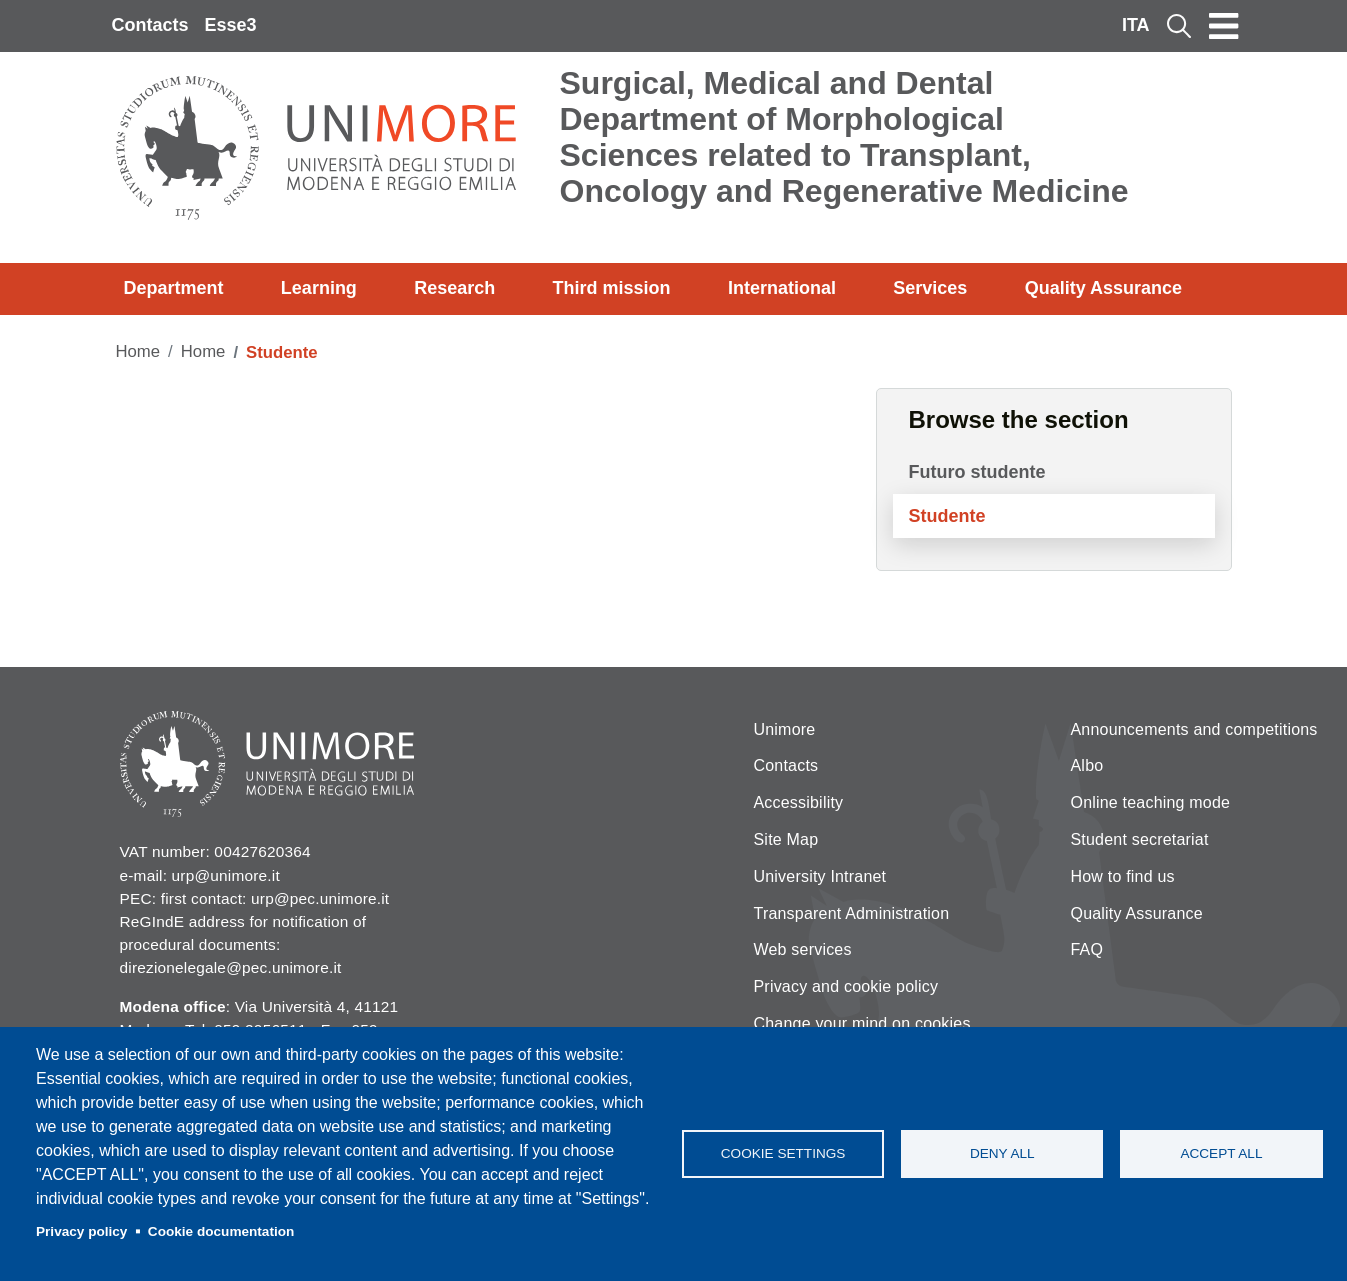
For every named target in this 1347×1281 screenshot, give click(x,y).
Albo (1087, 765)
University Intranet (820, 876)
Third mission (612, 288)
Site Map (786, 839)
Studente (947, 516)
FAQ (1087, 949)
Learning (319, 288)
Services (930, 288)
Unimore (785, 729)
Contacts (150, 25)
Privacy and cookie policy (846, 986)
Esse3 (231, 25)
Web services (803, 949)
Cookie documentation (221, 1231)
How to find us (1123, 876)
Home (138, 351)
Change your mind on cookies (862, 1023)
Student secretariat (1140, 839)
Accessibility (799, 802)
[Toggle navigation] (1224, 26)
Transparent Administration (852, 913)
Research (454, 288)
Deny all (1002, 1153)
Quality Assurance (1103, 288)
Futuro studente (977, 472)
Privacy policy (81, 1231)
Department (174, 288)
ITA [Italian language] (1136, 25)
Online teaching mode (1151, 802)
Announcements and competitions (1194, 729)
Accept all (1221, 1153)
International (782, 288)
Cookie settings (783, 1153)
